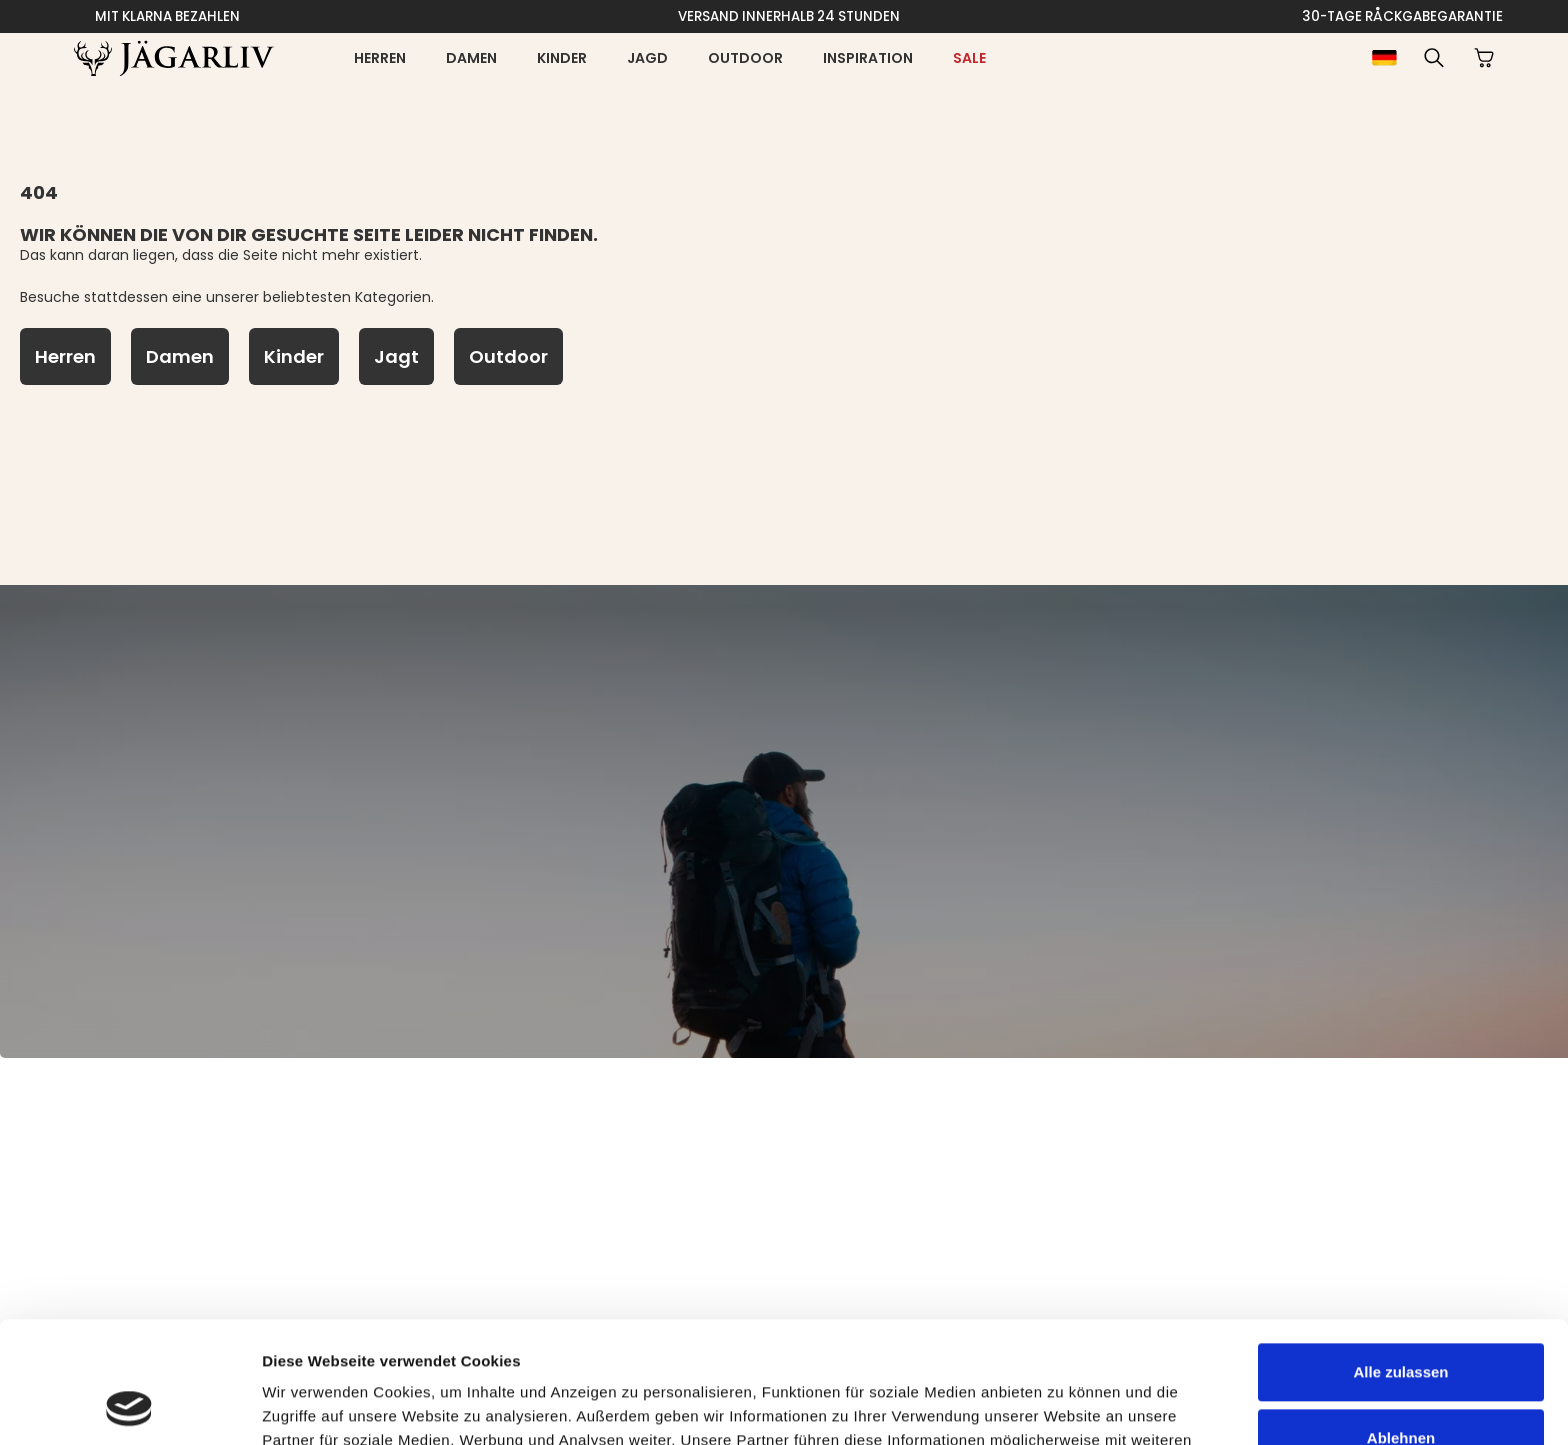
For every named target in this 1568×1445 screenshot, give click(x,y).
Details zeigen (312, 1405)
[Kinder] (294, 356)
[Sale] (969, 58)
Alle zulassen (1400, 1258)
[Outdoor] (508, 356)
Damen (471, 58)
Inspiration (868, 58)
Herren (380, 58)
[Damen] (180, 356)
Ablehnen (1401, 1323)
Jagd (647, 58)
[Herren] (65, 356)
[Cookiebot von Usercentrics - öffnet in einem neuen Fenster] (129, 1406)
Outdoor (745, 58)
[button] (1434, 58)
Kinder (562, 58)
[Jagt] (396, 356)
